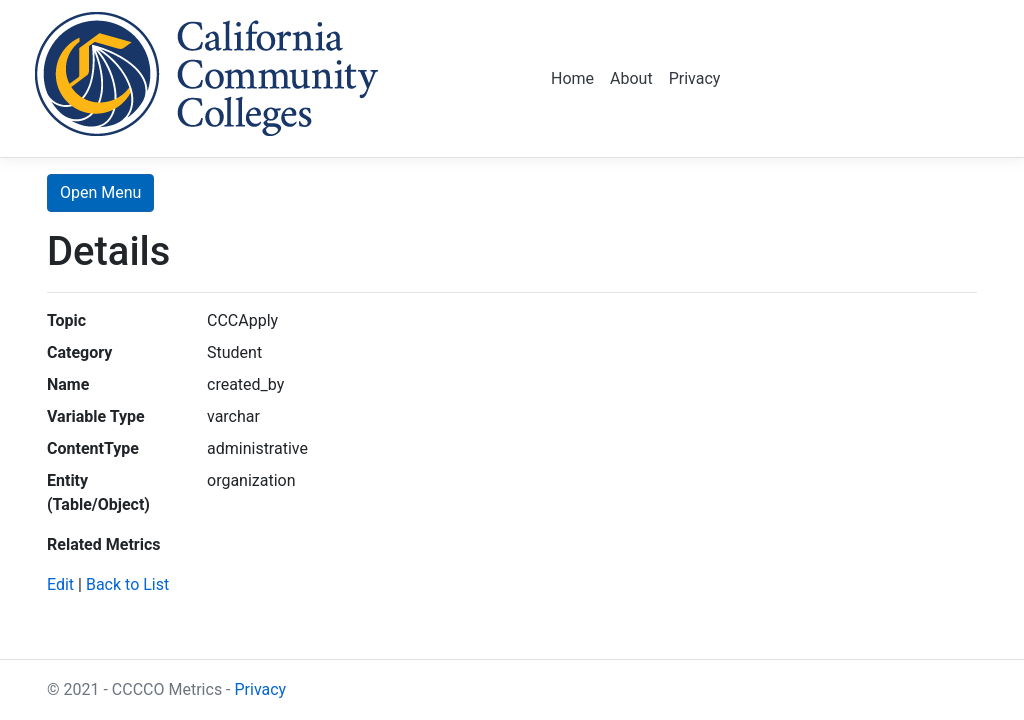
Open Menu (100, 192)
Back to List (127, 584)
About (631, 78)
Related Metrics (103, 544)
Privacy (695, 78)
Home (572, 78)
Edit (60, 584)
